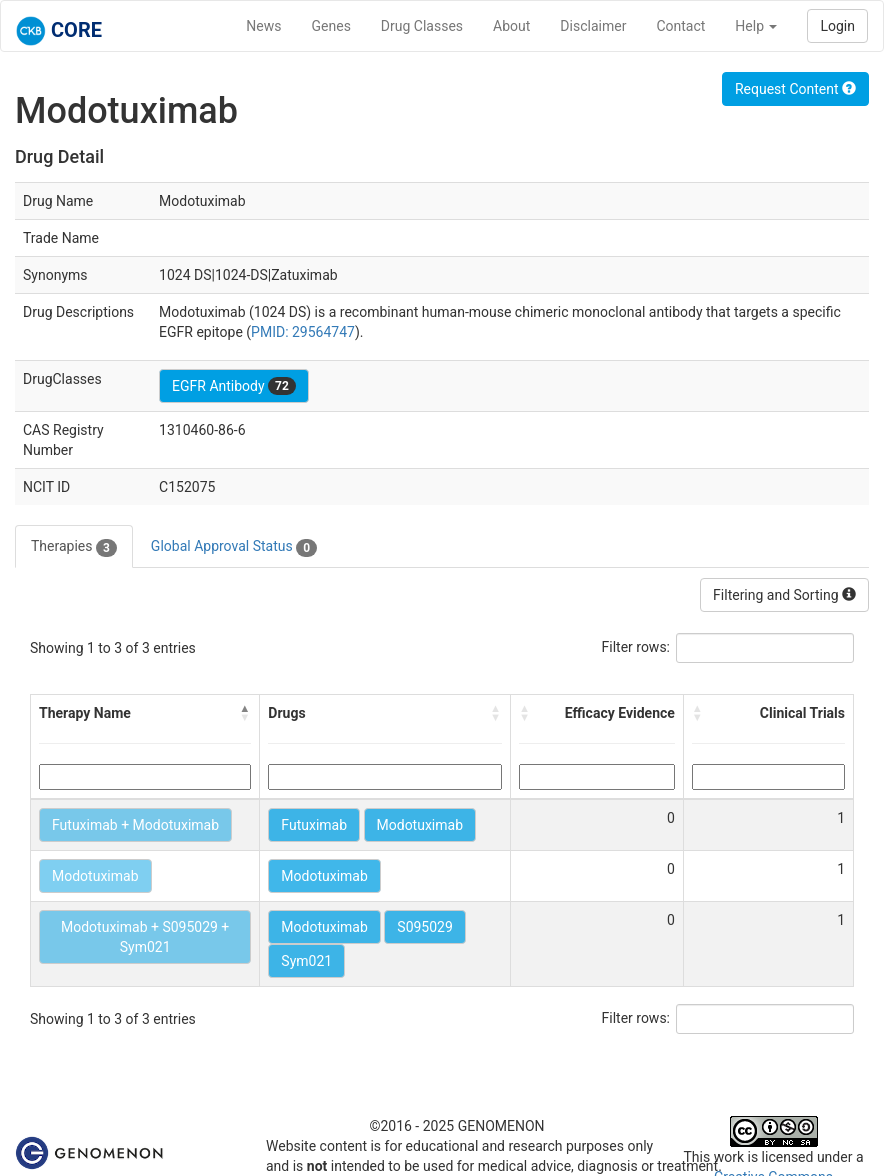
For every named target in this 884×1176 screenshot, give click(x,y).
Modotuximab (420, 825)
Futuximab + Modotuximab (135, 825)
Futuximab (314, 825)
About (511, 26)
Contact (680, 26)
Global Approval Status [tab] (234, 547)
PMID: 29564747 (303, 332)
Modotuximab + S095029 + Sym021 (145, 937)
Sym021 (306, 961)
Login (837, 26)
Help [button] (756, 26)
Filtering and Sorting (784, 595)
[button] (245, 713)
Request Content (795, 89)
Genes (331, 26)
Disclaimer (593, 26)
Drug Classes (422, 26)
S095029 (425, 927)
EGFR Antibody (234, 386)
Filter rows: (636, 647)
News (263, 26)
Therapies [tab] (74, 547)
